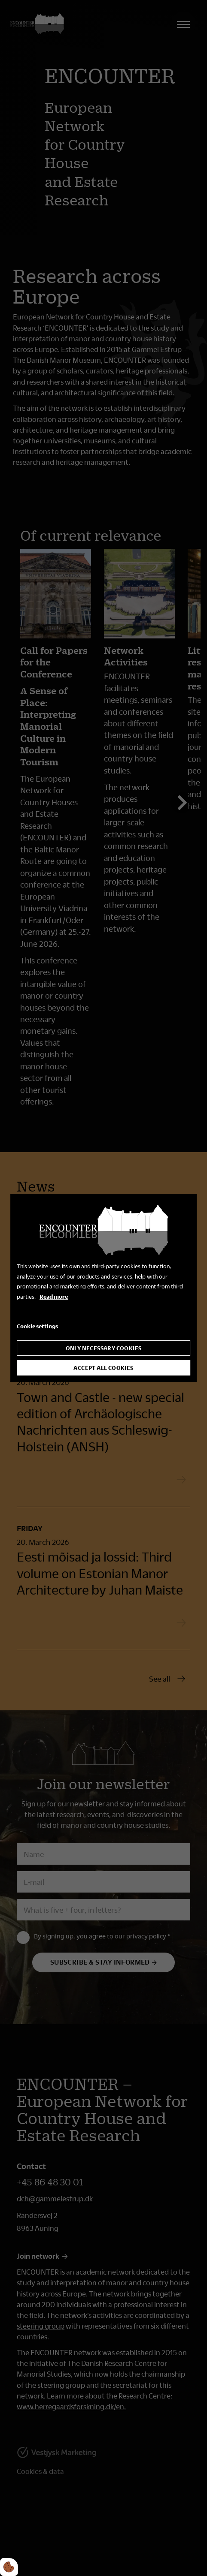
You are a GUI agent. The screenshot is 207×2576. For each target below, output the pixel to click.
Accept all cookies (103, 1368)
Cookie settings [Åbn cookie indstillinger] (37, 1326)
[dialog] (103, 1288)
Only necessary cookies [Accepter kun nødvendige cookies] (104, 1348)
